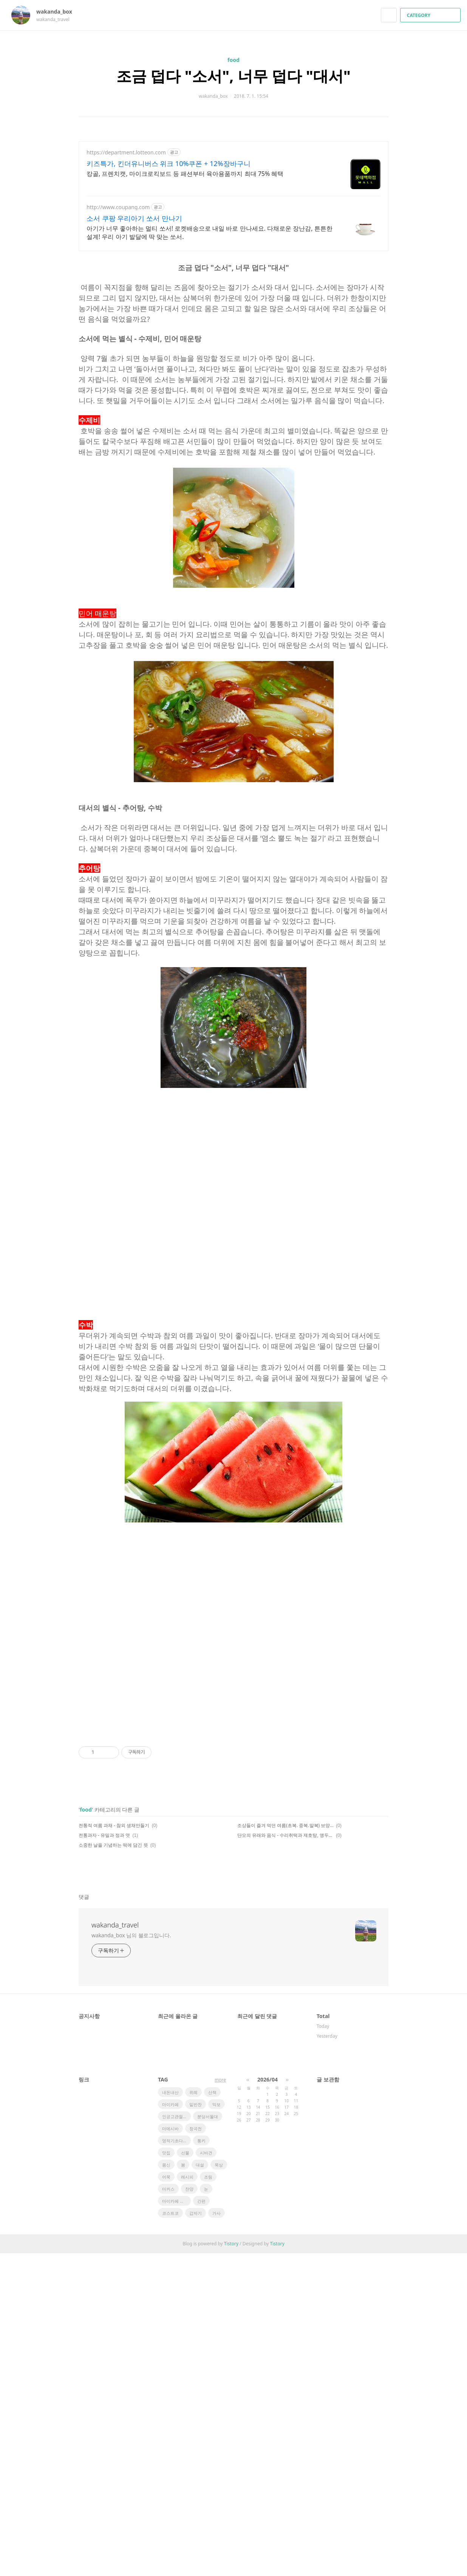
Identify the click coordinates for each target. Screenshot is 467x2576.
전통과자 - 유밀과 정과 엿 (104, 2158)
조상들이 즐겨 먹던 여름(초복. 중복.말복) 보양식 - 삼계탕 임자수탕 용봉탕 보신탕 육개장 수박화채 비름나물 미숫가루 (285, 2148)
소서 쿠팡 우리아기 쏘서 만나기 (134, 218)
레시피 (187, 2499)
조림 (208, 2499)
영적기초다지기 (176, 2463)
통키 (201, 2463)
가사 (216, 2536)
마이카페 (170, 2427)
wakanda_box (58, 11)
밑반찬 (195, 2427)
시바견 (206, 2475)
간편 (201, 2524)
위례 (193, 2415)
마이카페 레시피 (176, 2524)
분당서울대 (207, 2439)
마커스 (168, 2511)
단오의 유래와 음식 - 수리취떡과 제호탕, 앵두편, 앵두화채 (285, 2158)
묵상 (219, 2487)
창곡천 (195, 2451)
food (233, 59)
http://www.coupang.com (118, 207)
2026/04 (267, 2402)
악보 (216, 2427)
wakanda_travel (115, 2247)
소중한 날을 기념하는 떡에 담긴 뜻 (113, 2168)
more (220, 2402)
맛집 (166, 2475)
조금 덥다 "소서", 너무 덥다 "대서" (233, 75)
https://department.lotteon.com (126, 152)
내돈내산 (170, 2415)
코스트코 (170, 2536)
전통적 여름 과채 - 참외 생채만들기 (114, 2148)
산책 (212, 2415)
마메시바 (170, 2451)
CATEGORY (431, 15)
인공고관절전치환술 (176, 2439)
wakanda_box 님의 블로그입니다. (131, 2258)
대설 (200, 2487)
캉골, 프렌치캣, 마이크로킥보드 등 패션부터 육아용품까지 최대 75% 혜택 (185, 173)
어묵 (166, 2499)
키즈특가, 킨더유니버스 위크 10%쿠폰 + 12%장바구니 (169, 163)
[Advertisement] (233, 309)
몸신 (166, 2487)
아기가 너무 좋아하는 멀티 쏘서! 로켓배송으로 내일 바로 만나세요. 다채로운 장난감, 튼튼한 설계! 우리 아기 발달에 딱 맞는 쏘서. (209, 232)
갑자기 (195, 2536)
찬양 (189, 2511)
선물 (185, 2475)
